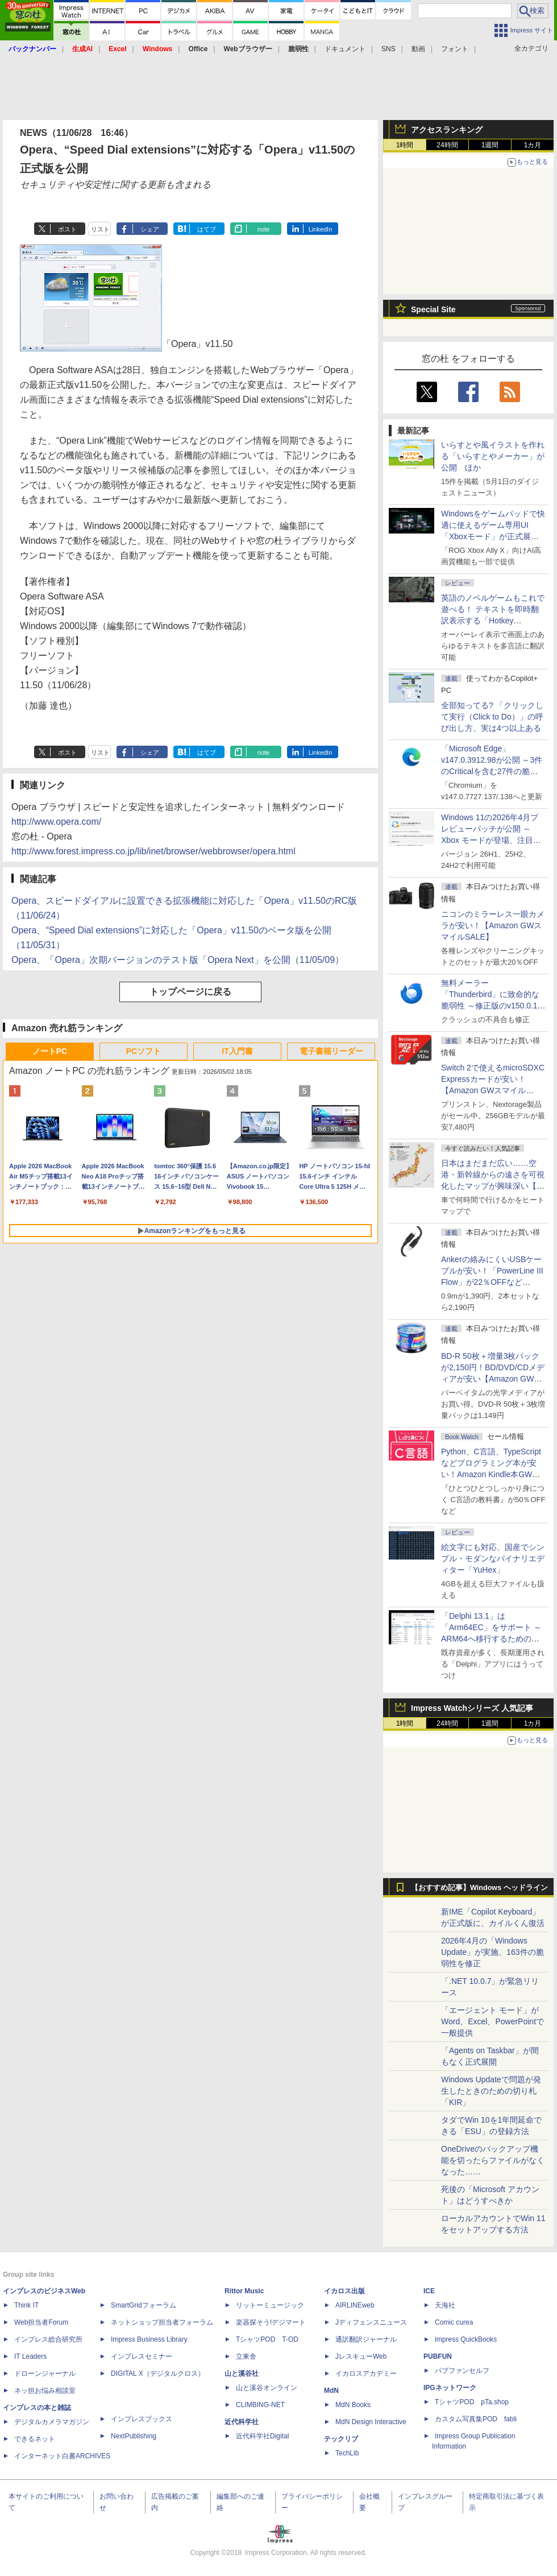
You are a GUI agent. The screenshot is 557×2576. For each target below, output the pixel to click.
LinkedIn (320, 229)
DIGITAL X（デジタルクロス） (158, 2373)
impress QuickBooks (466, 2339)
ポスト (67, 229)
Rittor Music (244, 2291)
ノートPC (49, 1051)
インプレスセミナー (141, 2356)
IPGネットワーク (449, 2388)
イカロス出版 (344, 2291)
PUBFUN (437, 2356)
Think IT (26, 2305)
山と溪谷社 (242, 2373)
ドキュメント (345, 49)
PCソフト (143, 1051)
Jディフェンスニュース (371, 2322)
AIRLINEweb (355, 2305)
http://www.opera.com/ (56, 821)
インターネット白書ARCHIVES (62, 2456)
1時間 (405, 145)
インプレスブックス (141, 2419)
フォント (454, 49)
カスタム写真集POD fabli (476, 2419)
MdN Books (353, 2405)
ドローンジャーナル (45, 2373)
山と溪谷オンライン (266, 2388)
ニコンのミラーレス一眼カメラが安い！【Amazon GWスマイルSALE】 (492, 925)
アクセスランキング (447, 129)
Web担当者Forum (41, 2322)
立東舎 (246, 2356)
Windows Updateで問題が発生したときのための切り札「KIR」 (491, 2091)
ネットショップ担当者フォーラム (162, 2322)
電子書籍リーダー (331, 1051)
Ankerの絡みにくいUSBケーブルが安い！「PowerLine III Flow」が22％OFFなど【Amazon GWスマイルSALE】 (492, 1282)
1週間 (490, 145)
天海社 (445, 2305)
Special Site (433, 309)
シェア (149, 229)
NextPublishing (133, 2436)
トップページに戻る (190, 992)
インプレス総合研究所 (48, 2339)
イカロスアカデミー (366, 2373)
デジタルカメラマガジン (51, 2422)
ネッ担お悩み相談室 (45, 2391)
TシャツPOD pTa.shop (472, 2402)
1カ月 (533, 145)
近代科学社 (242, 2422)
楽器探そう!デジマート (271, 2322)
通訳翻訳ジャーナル (366, 2339)
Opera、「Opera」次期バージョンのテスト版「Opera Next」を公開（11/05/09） (177, 960)
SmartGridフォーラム (143, 2305)
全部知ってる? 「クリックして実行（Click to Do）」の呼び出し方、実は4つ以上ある (492, 717)
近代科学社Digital (262, 2436)
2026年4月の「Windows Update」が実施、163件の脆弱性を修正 (492, 1952)
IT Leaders (30, 2356)
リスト (100, 229)
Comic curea (454, 2322)
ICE (429, 2291)
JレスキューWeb (360, 2356)
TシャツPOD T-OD (267, 2339)
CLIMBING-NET (260, 2405)
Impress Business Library (149, 2339)
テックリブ (341, 2439)
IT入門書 (237, 1051)
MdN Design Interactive (370, 2422)
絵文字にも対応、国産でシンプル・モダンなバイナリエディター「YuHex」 (492, 1558)
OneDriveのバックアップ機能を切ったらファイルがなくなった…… (492, 2160)
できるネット (34, 2439)
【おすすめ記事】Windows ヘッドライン (479, 1888)
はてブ (206, 229)
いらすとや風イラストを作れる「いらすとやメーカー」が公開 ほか (492, 456)
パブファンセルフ (462, 2371)
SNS (388, 49)
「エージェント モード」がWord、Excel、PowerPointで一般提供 (492, 2021)
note (263, 229)
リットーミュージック (270, 2305)
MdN (331, 2391)
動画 (418, 49)
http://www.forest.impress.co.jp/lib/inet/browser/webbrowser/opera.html (153, 851)
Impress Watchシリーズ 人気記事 (472, 1708)
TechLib (347, 2453)
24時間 (447, 145)
